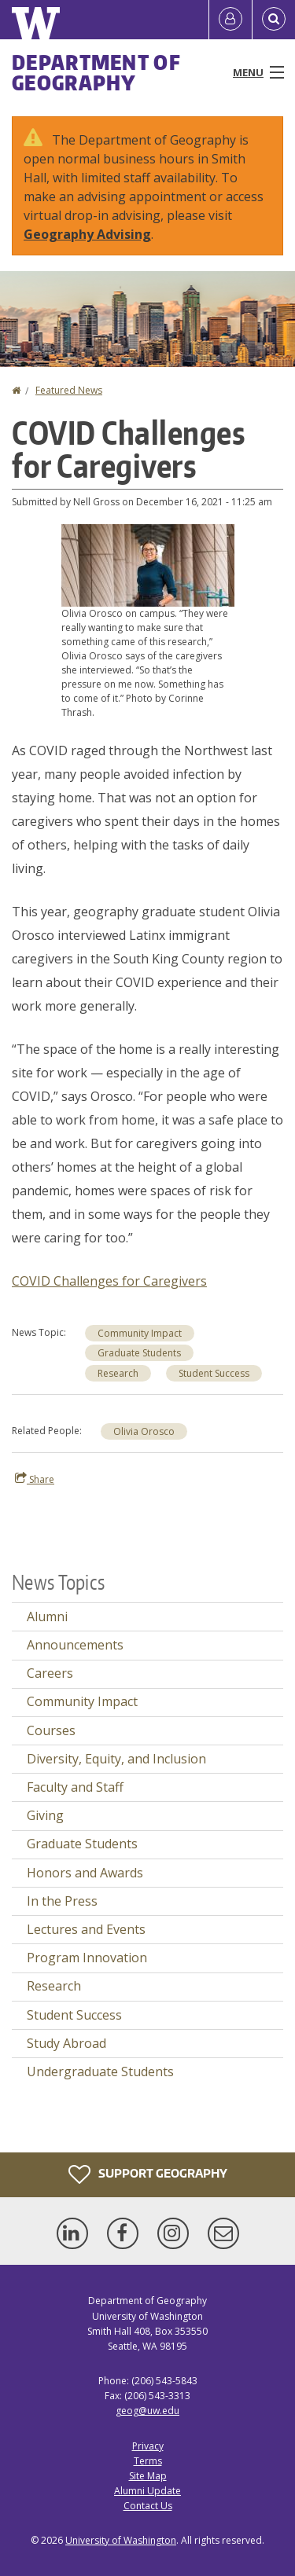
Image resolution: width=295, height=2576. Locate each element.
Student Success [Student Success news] (214, 1373)
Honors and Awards (85, 1872)
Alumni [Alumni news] (47, 1616)
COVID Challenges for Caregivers (109, 1281)
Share (34, 1479)
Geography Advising (87, 234)
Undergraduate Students (100, 2071)
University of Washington (120, 2540)
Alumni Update (147, 2490)
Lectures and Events (86, 1929)
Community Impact (140, 1333)
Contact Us (148, 2505)
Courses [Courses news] (51, 1730)
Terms (148, 2461)
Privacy (148, 2446)
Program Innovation (87, 1957)
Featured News (68, 390)
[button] (147, 564)
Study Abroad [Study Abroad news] (66, 2043)
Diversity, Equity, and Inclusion (116, 1758)
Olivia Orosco (144, 1431)
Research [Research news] (118, 1373)
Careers (50, 1673)
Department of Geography (96, 72)
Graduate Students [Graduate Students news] (139, 1353)
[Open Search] (274, 19)
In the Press (62, 1901)
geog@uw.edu (147, 2410)
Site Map (148, 2475)
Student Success (74, 2015)
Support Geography (147, 2174)
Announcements (75, 1644)
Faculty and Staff (75, 1787)
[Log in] (230, 19)
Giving (45, 1815)
